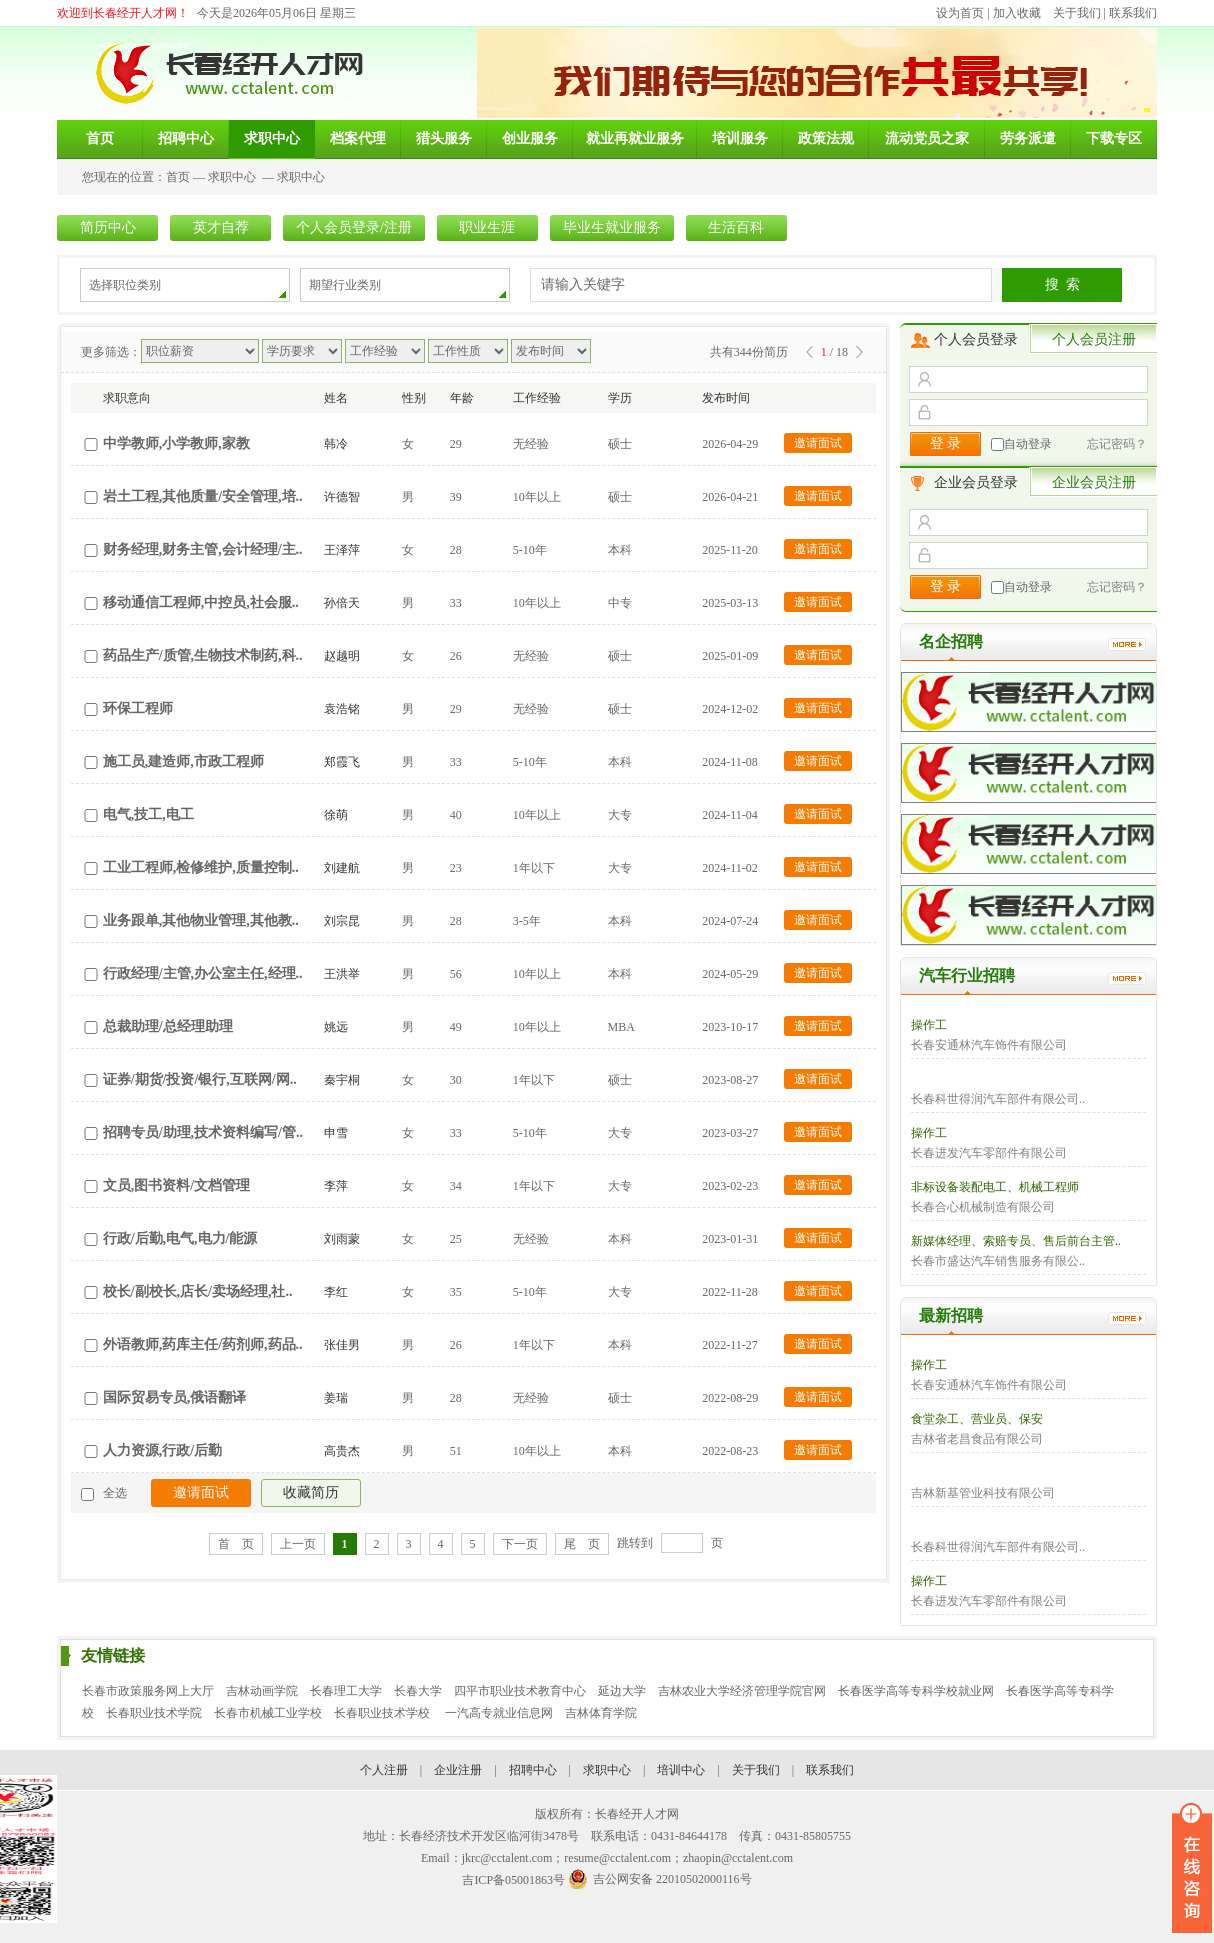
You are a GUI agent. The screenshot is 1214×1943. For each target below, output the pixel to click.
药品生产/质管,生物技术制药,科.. (203, 655)
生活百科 (736, 227)
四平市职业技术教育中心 (520, 1691)
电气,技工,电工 (148, 814)
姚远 (336, 1027)
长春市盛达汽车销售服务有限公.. (998, 1261)
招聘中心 (533, 1770)
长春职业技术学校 (383, 1713)
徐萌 (336, 815)
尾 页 (582, 1544)
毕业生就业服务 (612, 227)
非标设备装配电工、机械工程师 (995, 1187)
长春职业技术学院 (154, 1713)
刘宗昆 (342, 921)
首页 (178, 177)
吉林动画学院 (262, 1691)
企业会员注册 (1094, 482)
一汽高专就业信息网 (499, 1713)
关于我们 (1077, 13)
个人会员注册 (1094, 339)
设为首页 (960, 13)
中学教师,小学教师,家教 (176, 443)
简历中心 (108, 227)
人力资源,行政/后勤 (162, 1450)
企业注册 (458, 1770)
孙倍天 (342, 603)
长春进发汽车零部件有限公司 (989, 1153)
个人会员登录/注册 (354, 227)
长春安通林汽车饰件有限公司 (989, 1045)
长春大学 (418, 1691)
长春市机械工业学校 (268, 1713)
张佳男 (342, 1345)
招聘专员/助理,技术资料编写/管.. (203, 1132)
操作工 (929, 1025)
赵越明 (342, 656)
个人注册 (384, 1770)
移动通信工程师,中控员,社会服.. (201, 602)
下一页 (520, 1544)
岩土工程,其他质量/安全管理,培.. (203, 496)
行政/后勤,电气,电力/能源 (180, 1238)
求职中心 (232, 177)
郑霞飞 (342, 762)
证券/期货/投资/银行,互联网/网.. (200, 1079)
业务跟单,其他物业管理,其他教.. (201, 920)
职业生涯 (487, 227)
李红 (336, 1292)
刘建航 (342, 868)
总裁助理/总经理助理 (168, 1026)
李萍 (336, 1186)
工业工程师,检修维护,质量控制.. (201, 867)
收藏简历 (311, 1492)
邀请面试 (818, 443)
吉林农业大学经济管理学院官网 (742, 1691)
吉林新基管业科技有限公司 (983, 1493)
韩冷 (336, 444)
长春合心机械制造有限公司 (983, 1207)
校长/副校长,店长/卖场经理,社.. (198, 1291)
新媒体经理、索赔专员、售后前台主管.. (1016, 1241)
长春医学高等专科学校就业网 (916, 1691)
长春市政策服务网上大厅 (148, 1691)
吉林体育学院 (601, 1713)
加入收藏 (1017, 13)
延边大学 (622, 1691)
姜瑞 (336, 1398)
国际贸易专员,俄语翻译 (175, 1397)
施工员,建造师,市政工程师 (183, 761)
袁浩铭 (342, 709)
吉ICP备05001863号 (513, 1880)
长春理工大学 (346, 1691)
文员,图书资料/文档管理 (176, 1185)
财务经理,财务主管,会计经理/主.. (203, 549)
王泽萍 (342, 550)
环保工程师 (138, 708)
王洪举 (342, 974)
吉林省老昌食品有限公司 (977, 1439)
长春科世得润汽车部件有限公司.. (998, 1099)
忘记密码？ (1117, 444)
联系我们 (1133, 13)
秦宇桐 (342, 1080)
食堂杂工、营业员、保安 (977, 1419)
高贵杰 (342, 1451)
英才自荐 (221, 227)
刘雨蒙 (342, 1239)
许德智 (342, 497)
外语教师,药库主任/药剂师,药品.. (203, 1344)
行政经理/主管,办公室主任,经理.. (203, 973)
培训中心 (681, 1770)
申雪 (336, 1133)
